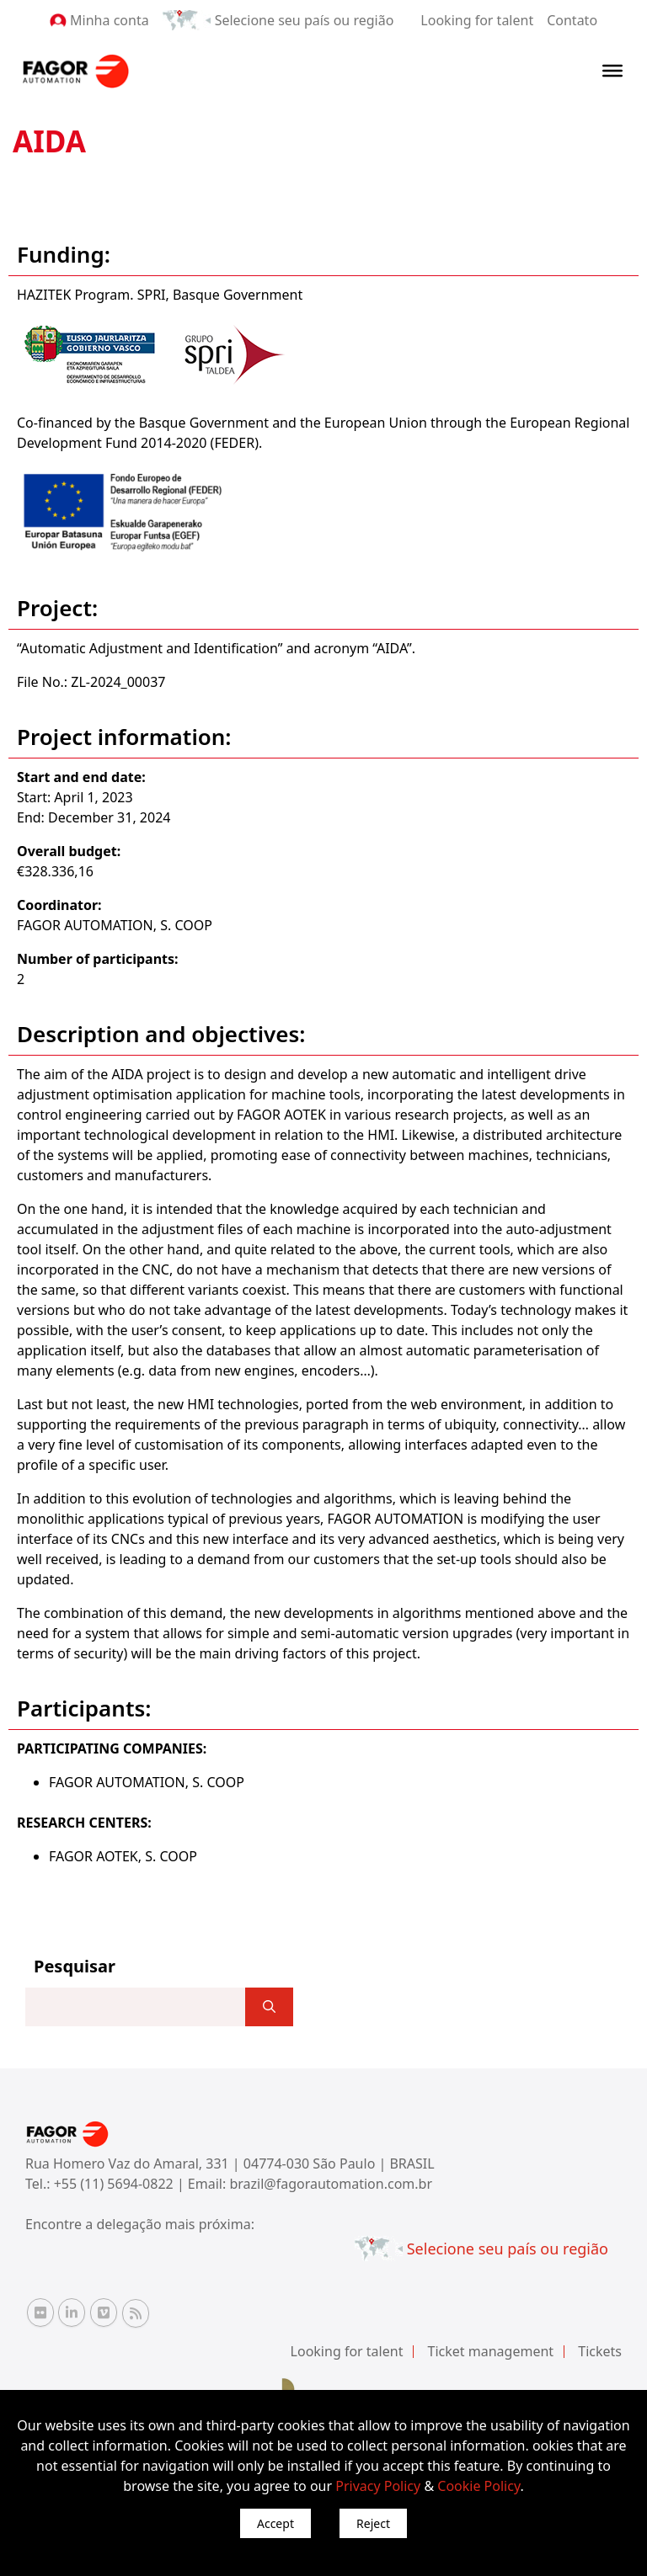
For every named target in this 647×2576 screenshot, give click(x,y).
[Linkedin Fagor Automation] (71, 2312)
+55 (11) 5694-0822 (115, 2183)
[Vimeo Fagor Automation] (103, 2312)
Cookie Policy (478, 2486)
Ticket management (491, 2351)
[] (269, 2007)
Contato (572, 20)
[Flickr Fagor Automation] (40, 2312)
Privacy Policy (377, 2486)
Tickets (600, 2351)
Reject (373, 2523)
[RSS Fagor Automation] (135, 2313)
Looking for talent (476, 20)
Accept (275, 2523)
